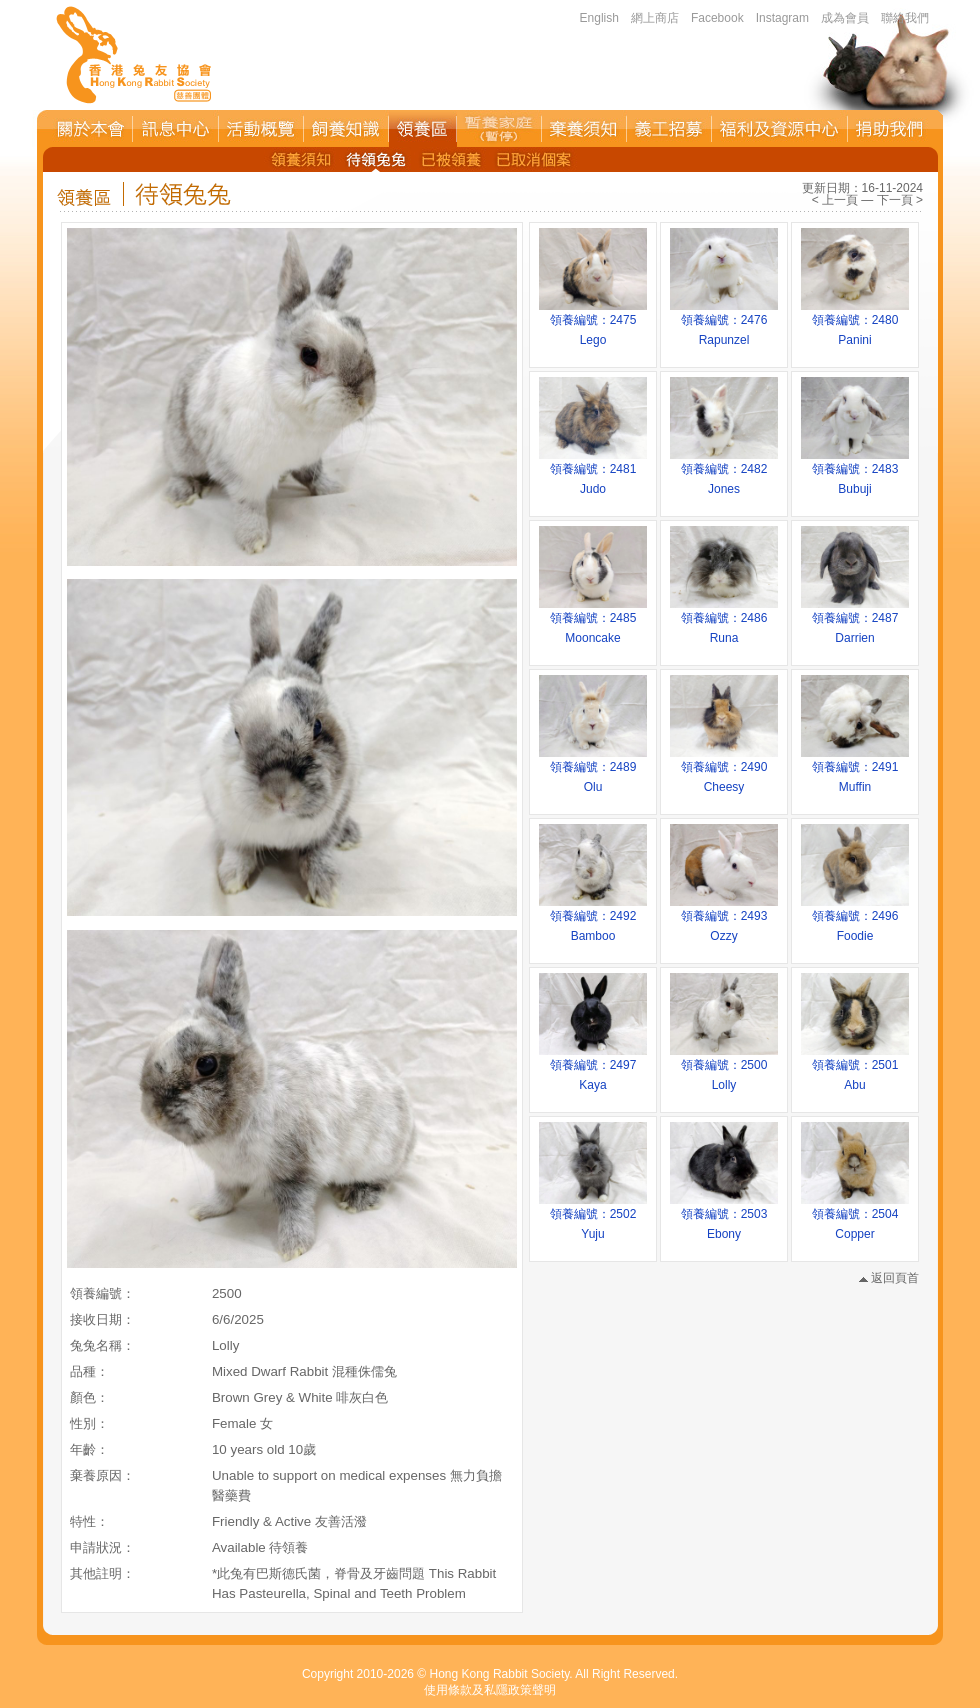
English (599, 18)
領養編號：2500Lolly (724, 1068)
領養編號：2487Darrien (855, 621)
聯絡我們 (905, 18)
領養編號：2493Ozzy (724, 919)
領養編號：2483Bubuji (855, 472)
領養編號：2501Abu (855, 1068)
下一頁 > (900, 200)
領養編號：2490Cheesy (724, 770)
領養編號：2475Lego (593, 323)
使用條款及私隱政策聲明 (490, 1690)
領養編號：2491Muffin (855, 770)
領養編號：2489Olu (593, 770)
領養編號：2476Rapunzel (724, 323)
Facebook (717, 18)
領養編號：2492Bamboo (593, 919)
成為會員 (845, 18)
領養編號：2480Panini (855, 323)
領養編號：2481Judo (593, 472)
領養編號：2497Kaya (593, 1068)
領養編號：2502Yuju (593, 1217)
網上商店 (655, 18)
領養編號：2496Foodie (855, 919)
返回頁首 (889, 1278)
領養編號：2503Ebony (724, 1217)
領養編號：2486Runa (724, 621)
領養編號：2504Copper (855, 1217)
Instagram (782, 18)
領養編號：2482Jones (724, 472)
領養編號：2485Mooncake (593, 621)
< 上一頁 (835, 200)
